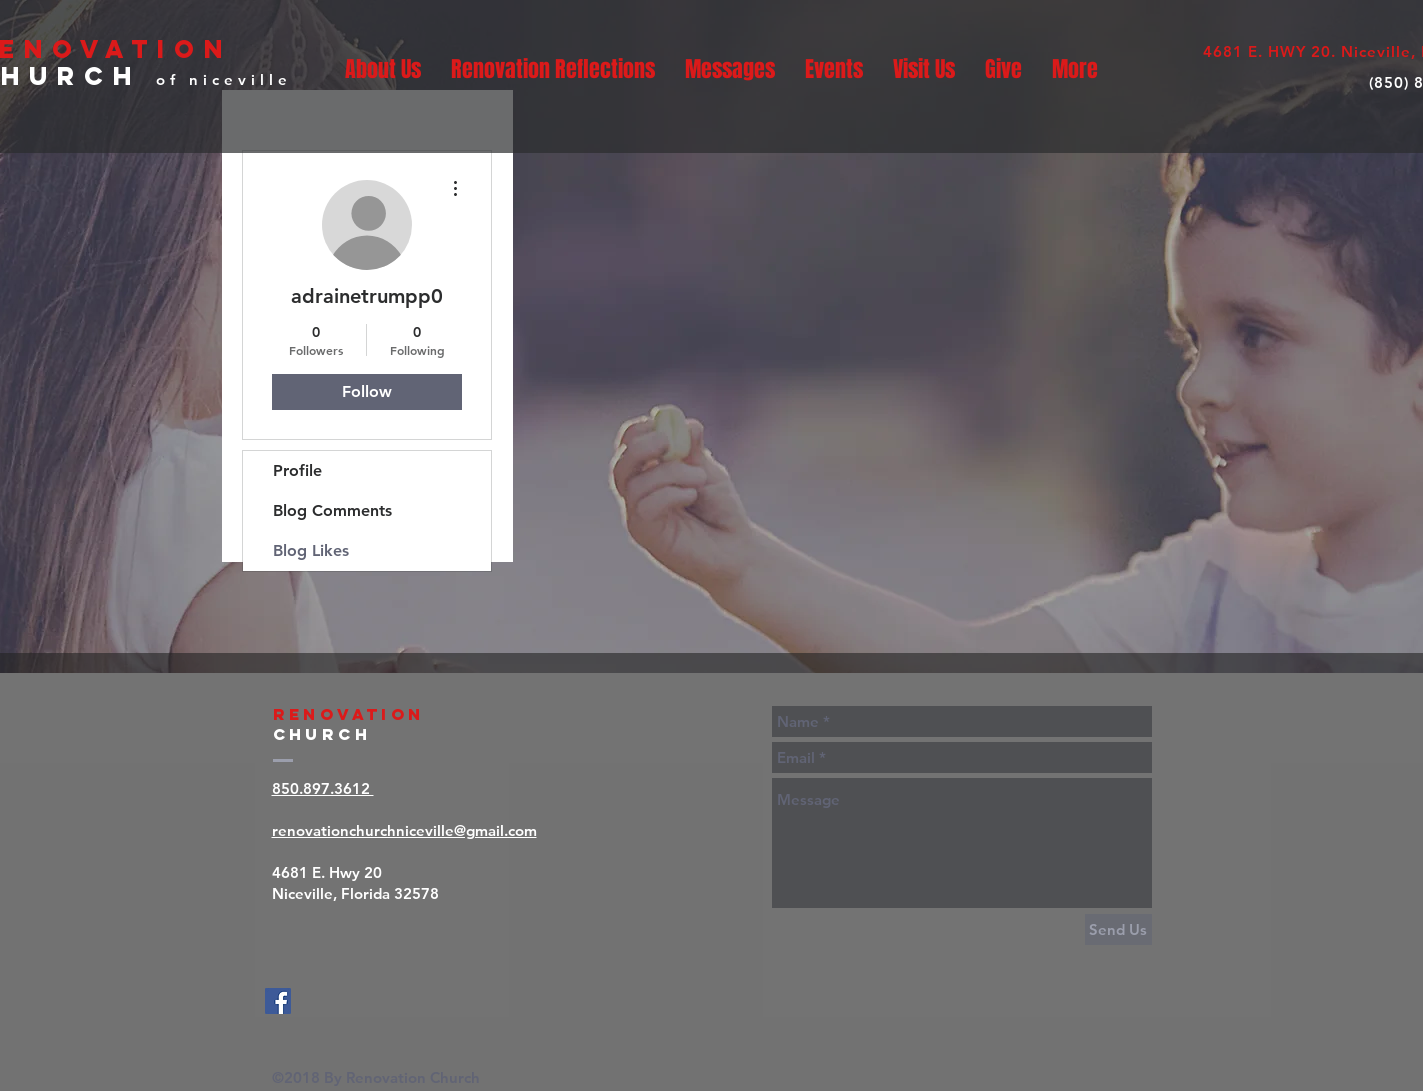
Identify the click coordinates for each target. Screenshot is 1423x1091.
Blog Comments (332, 510)
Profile (297, 470)
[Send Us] (1118, 929)
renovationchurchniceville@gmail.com (404, 830)
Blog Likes (311, 550)
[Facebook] (278, 1001)
